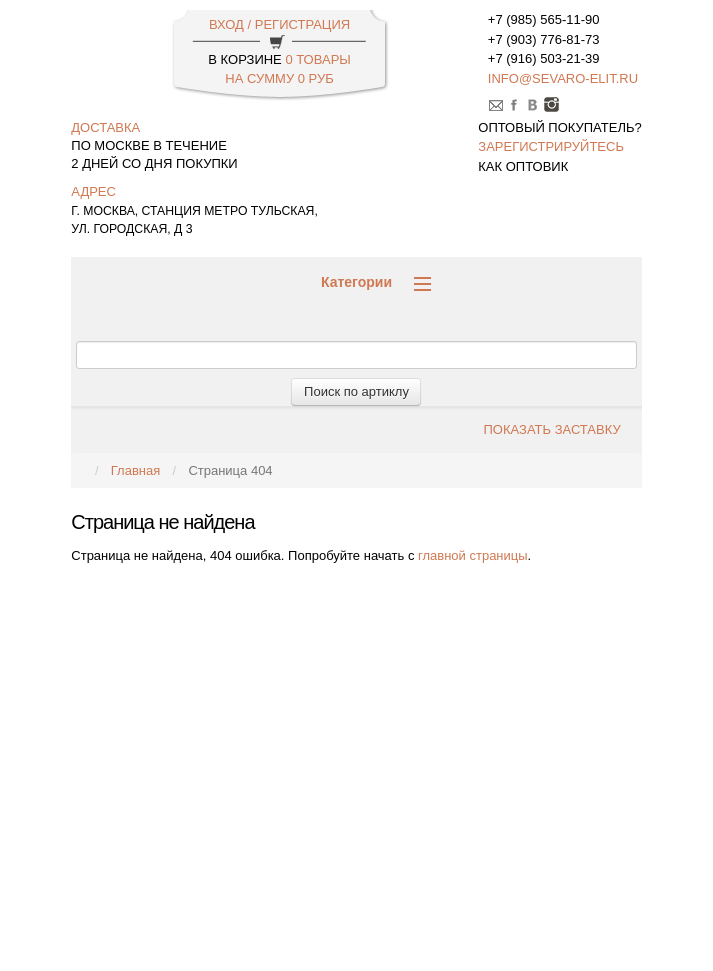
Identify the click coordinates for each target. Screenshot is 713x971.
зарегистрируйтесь (551, 146)
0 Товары (317, 59)
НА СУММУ (279, 78)
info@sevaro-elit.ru (563, 78)
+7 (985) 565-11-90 (544, 19)
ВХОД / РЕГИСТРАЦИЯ (279, 24)
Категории (376, 282)
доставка (105, 127)
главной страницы (473, 555)
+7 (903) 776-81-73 (544, 39)
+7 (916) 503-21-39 (544, 58)
